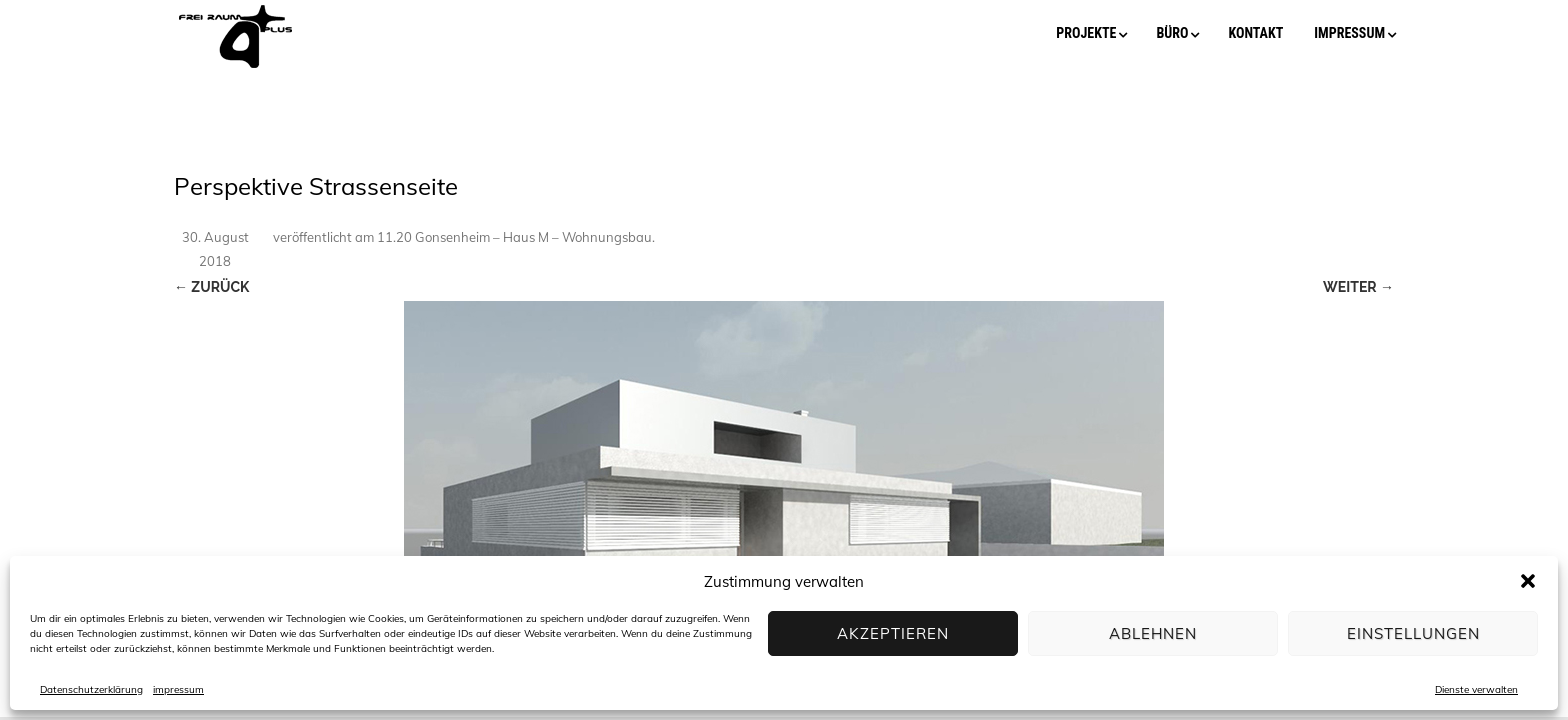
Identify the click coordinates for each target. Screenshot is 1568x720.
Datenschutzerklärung (91, 689)
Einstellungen (1413, 633)
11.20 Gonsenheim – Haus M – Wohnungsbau (514, 237)
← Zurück (211, 287)
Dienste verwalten (1476, 689)
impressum (178, 689)
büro (1172, 33)
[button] (1528, 581)
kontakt (1255, 33)
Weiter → (1358, 287)
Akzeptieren (893, 633)
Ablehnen (1153, 633)
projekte (1086, 33)
